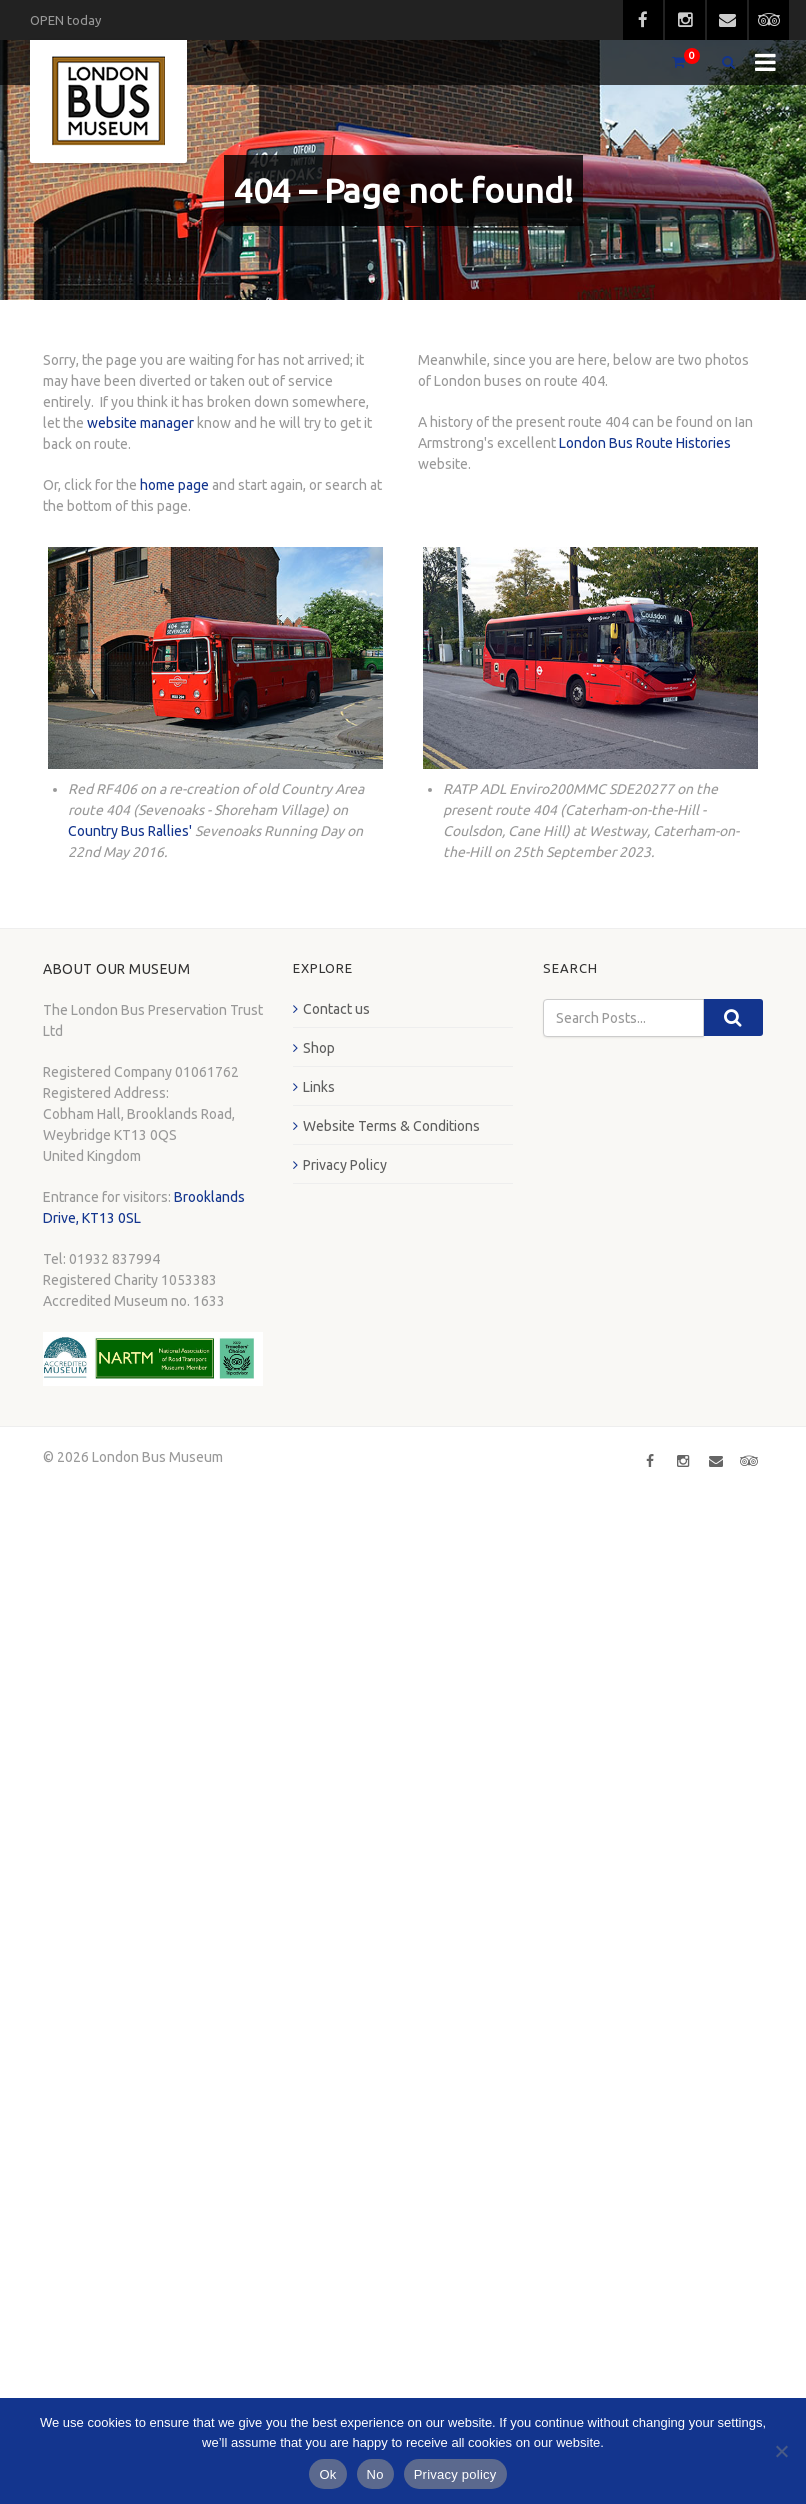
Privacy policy (455, 2474)
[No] (781, 2451)
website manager (140, 423)
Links (319, 1087)
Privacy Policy (345, 1165)
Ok (327, 2474)
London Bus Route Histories (645, 443)
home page (174, 485)
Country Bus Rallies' (130, 831)
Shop (319, 1048)
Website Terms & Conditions (391, 1126)
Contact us (336, 1009)
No (375, 2474)
